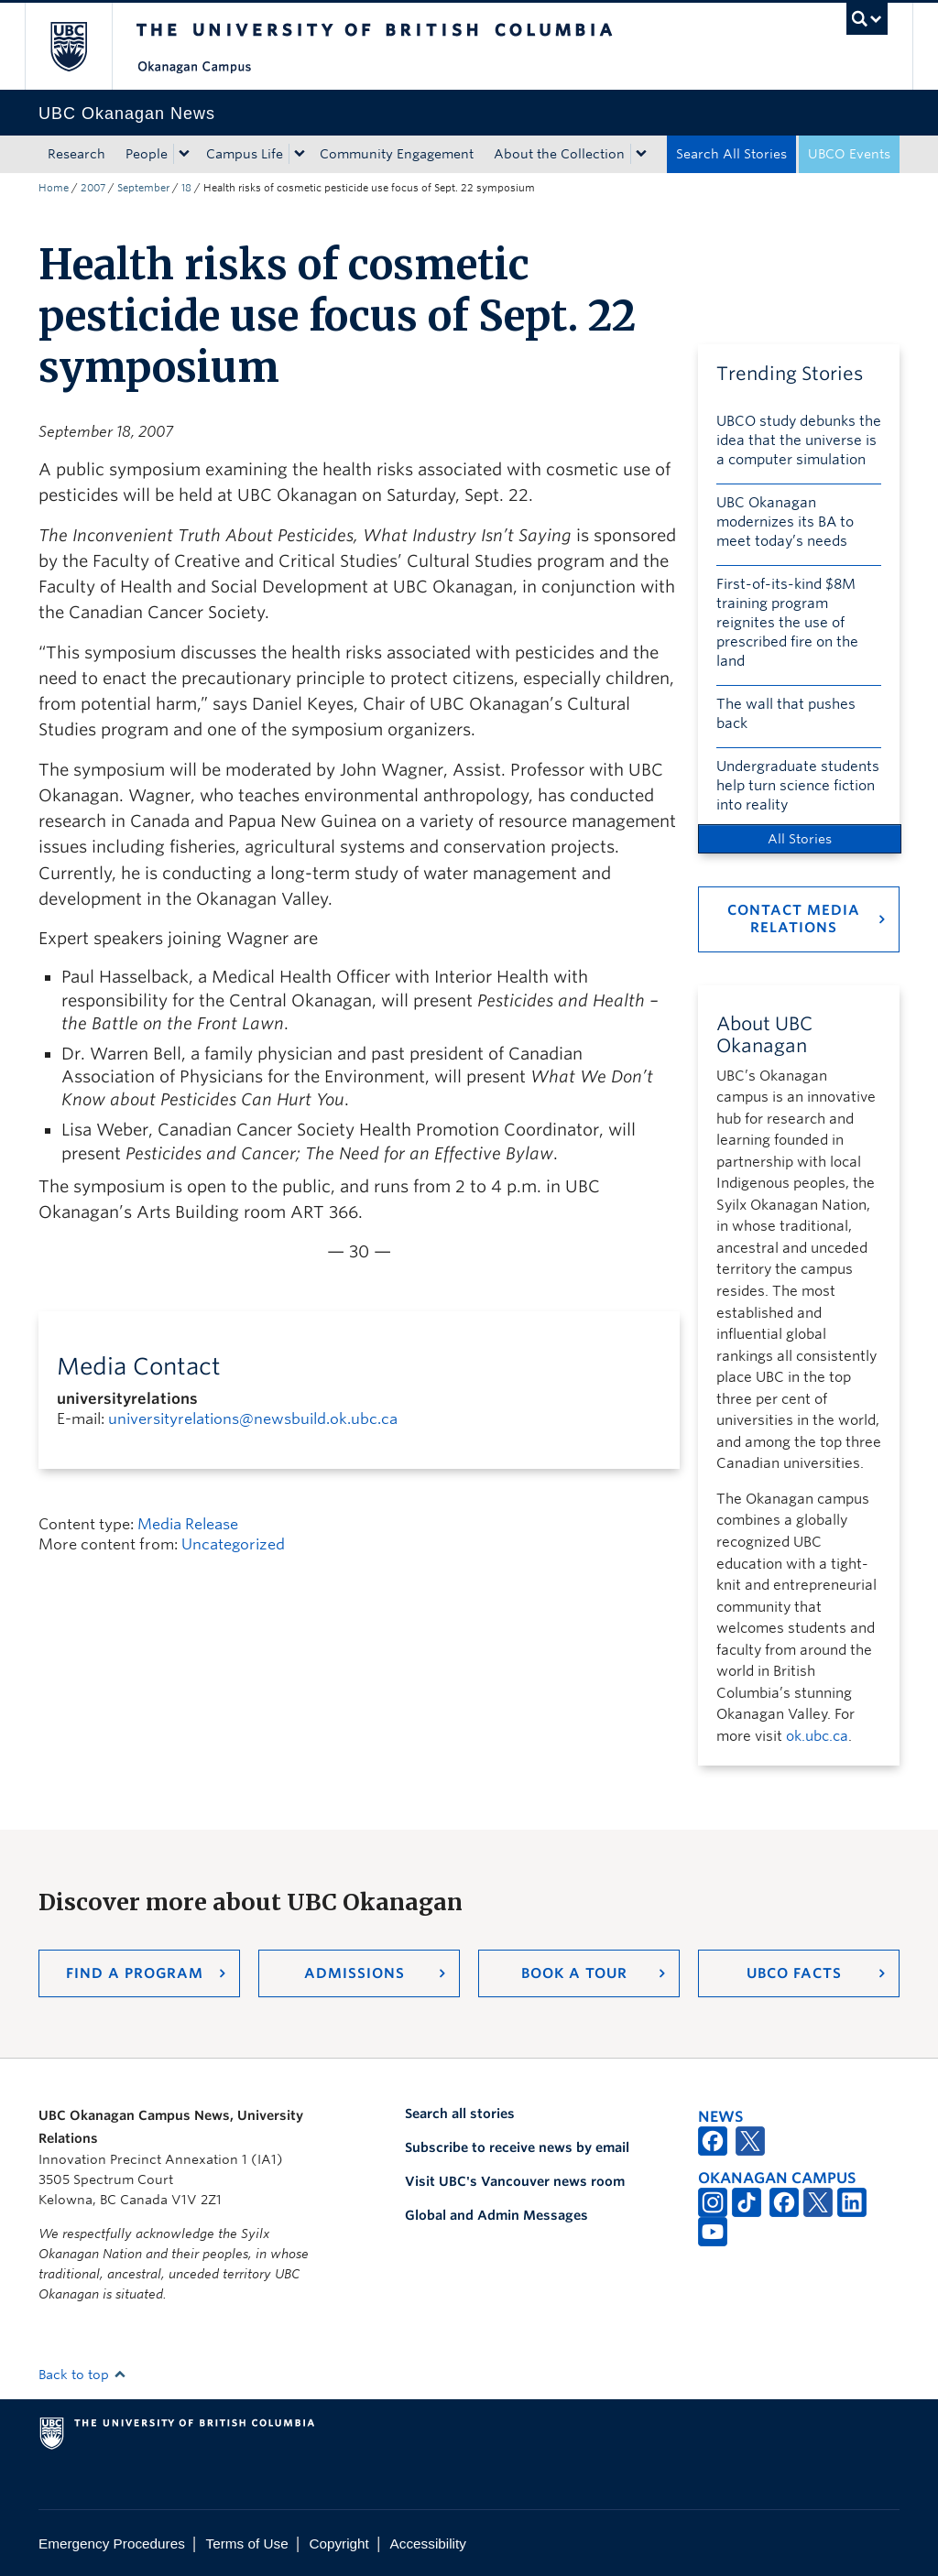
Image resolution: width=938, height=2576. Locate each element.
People (146, 154)
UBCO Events (849, 154)
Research (76, 154)
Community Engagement (397, 154)
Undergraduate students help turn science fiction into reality (797, 785)
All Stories (800, 838)
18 (186, 187)
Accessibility (428, 2543)
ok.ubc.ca (817, 1736)
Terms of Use (247, 2543)
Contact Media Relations (793, 919)
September (143, 187)
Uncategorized (233, 1544)
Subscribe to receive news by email (517, 2147)
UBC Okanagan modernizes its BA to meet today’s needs (785, 522)
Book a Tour (574, 1973)
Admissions (354, 1973)
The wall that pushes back (786, 714)
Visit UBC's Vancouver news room (515, 2181)
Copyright (338, 2543)
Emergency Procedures (111, 2543)
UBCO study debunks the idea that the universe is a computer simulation (798, 440)
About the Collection (559, 154)
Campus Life (244, 154)
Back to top (82, 2374)
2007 (93, 187)
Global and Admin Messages (496, 2215)
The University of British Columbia (81, 46)
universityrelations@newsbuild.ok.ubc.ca (253, 1419)
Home (53, 187)
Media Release (187, 1524)
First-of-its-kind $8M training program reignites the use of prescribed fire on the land (787, 622)
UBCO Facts (794, 1973)
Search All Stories (731, 154)
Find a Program (134, 1973)
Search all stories (460, 2113)
